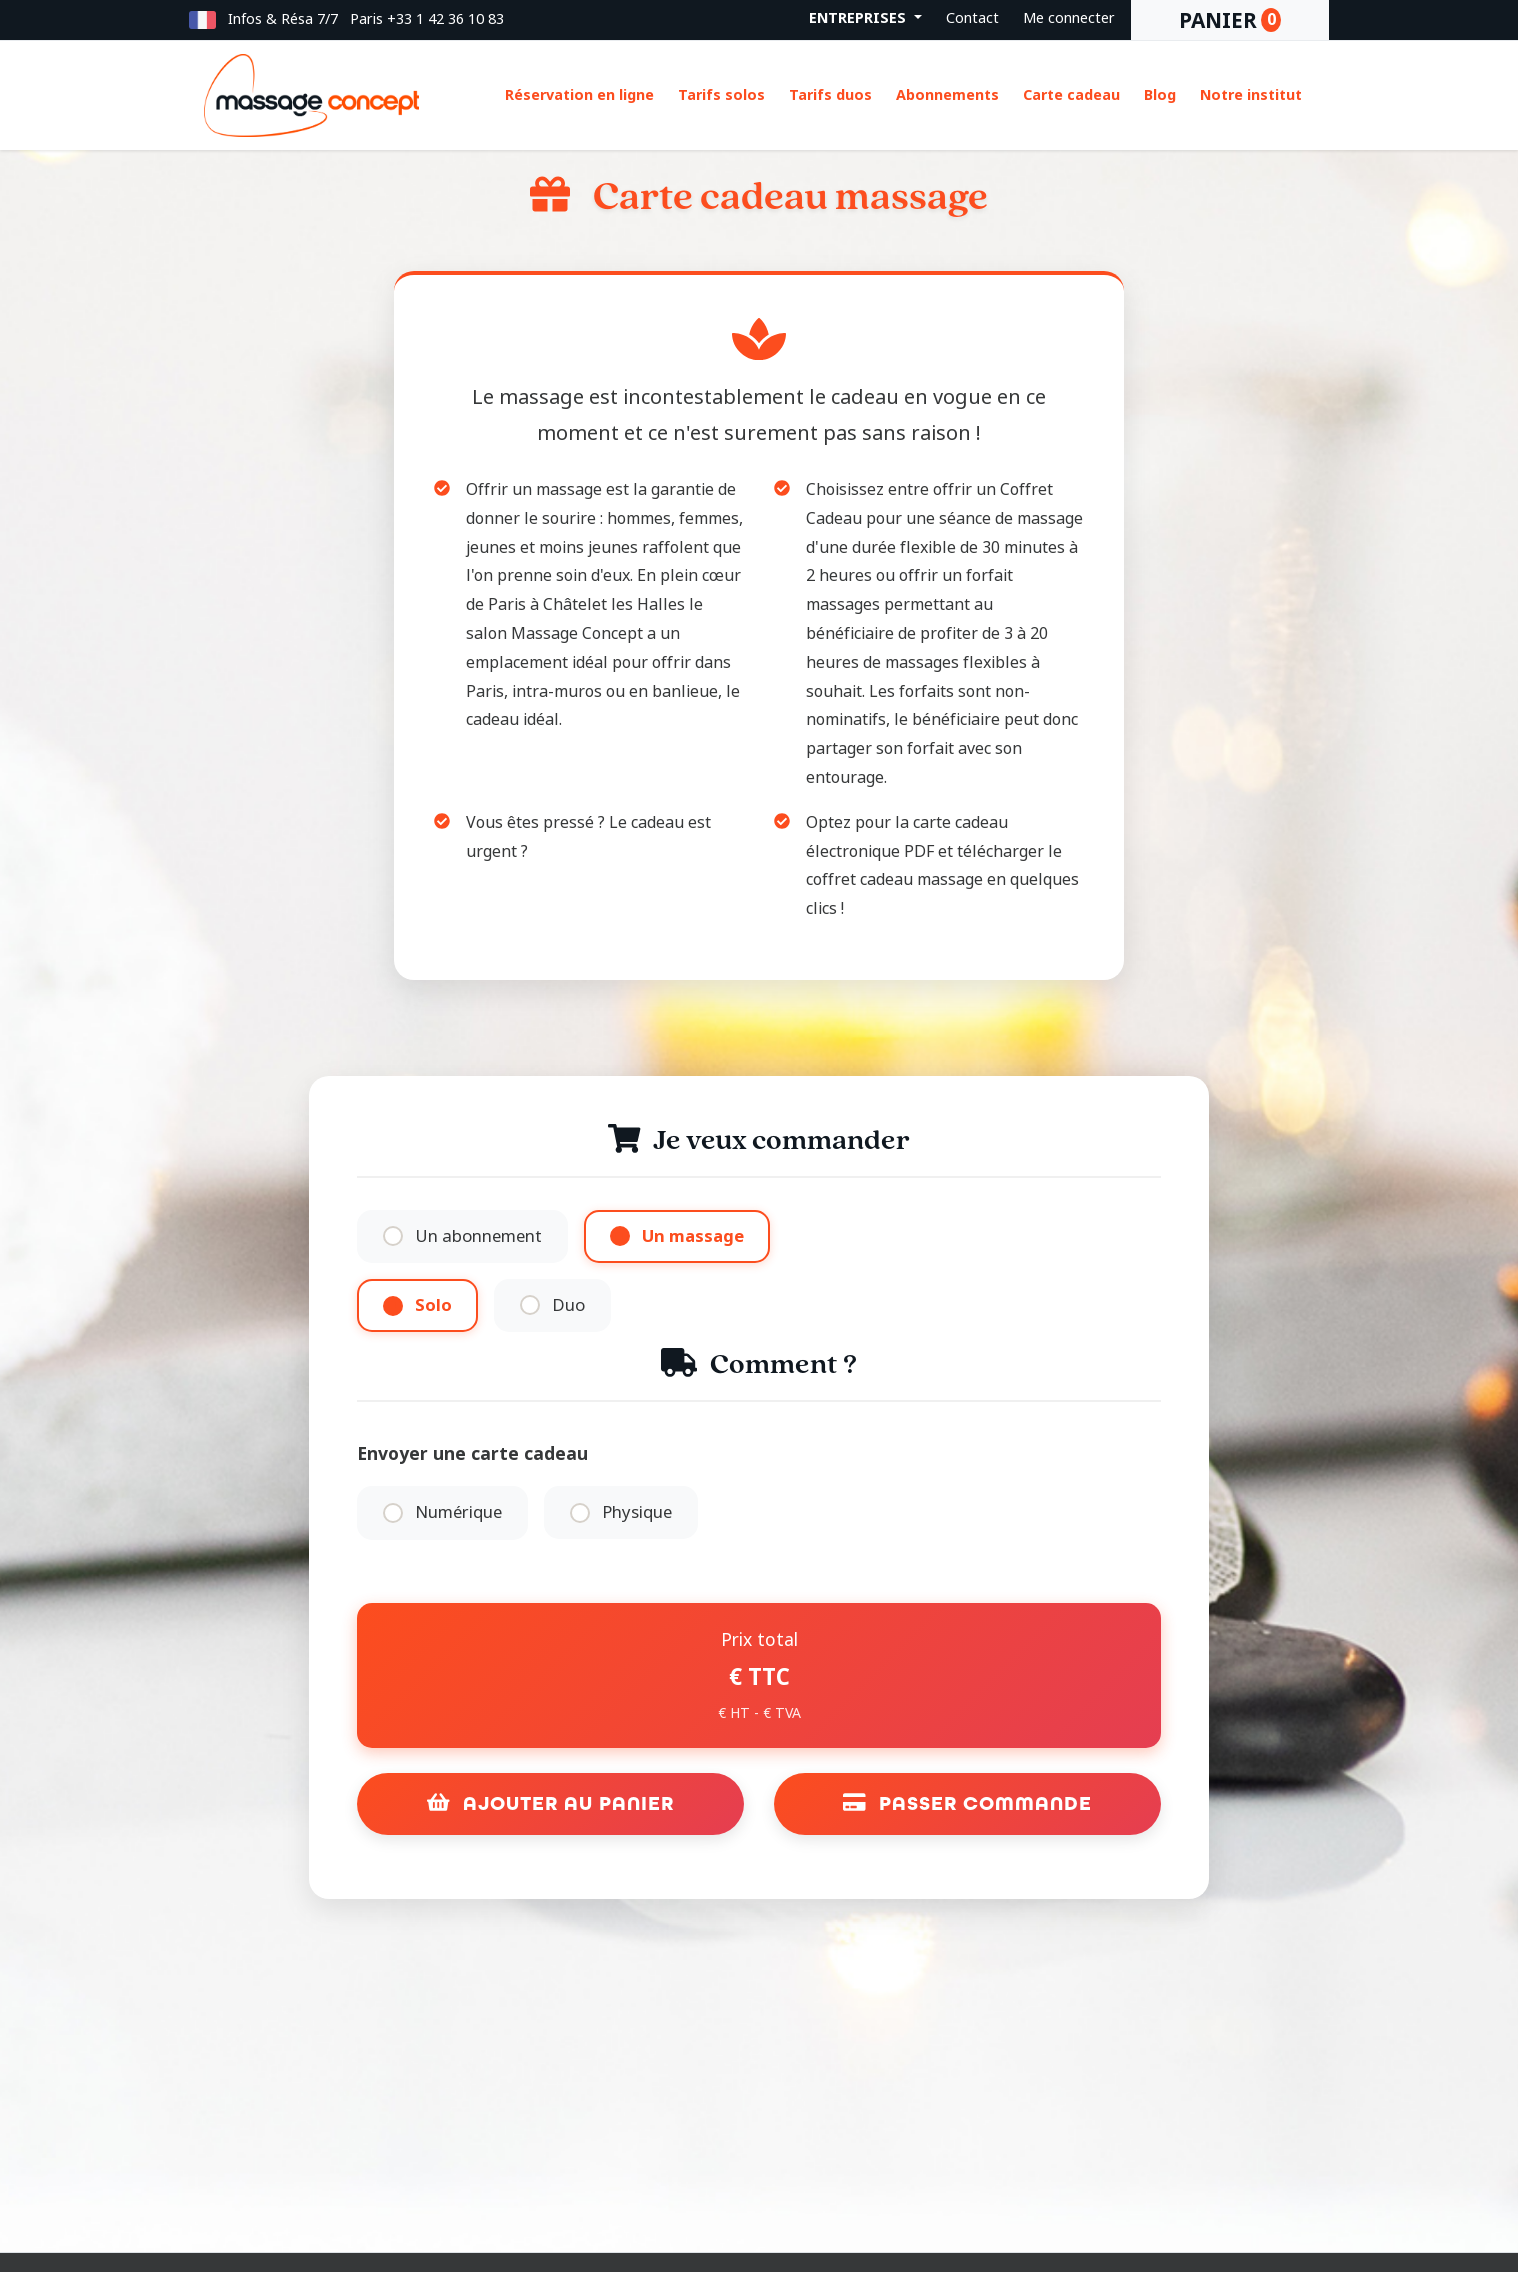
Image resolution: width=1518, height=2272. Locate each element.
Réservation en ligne (579, 95)
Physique (637, 1512)
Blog (1160, 95)
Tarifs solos (721, 95)
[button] (202, 19)
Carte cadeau (1071, 95)
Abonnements (947, 95)
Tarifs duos (830, 95)
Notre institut (1251, 95)
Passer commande (968, 1803)
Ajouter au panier (551, 1803)
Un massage (693, 1236)
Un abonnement (478, 1236)
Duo (568, 1305)
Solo (433, 1305)
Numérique (458, 1512)
